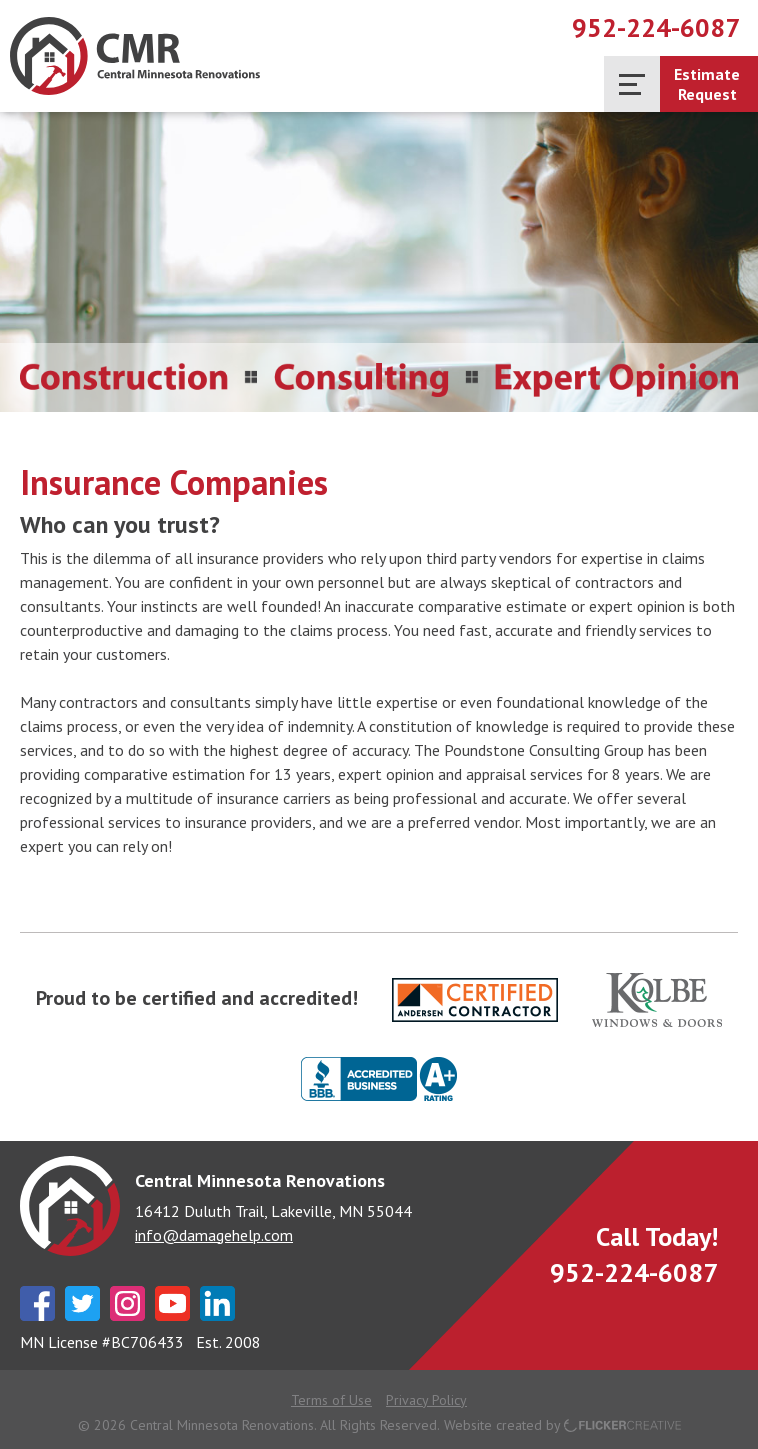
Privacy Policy (426, 1400)
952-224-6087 (656, 27)
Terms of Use (331, 1400)
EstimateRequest (707, 84)
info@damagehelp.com (214, 1235)
